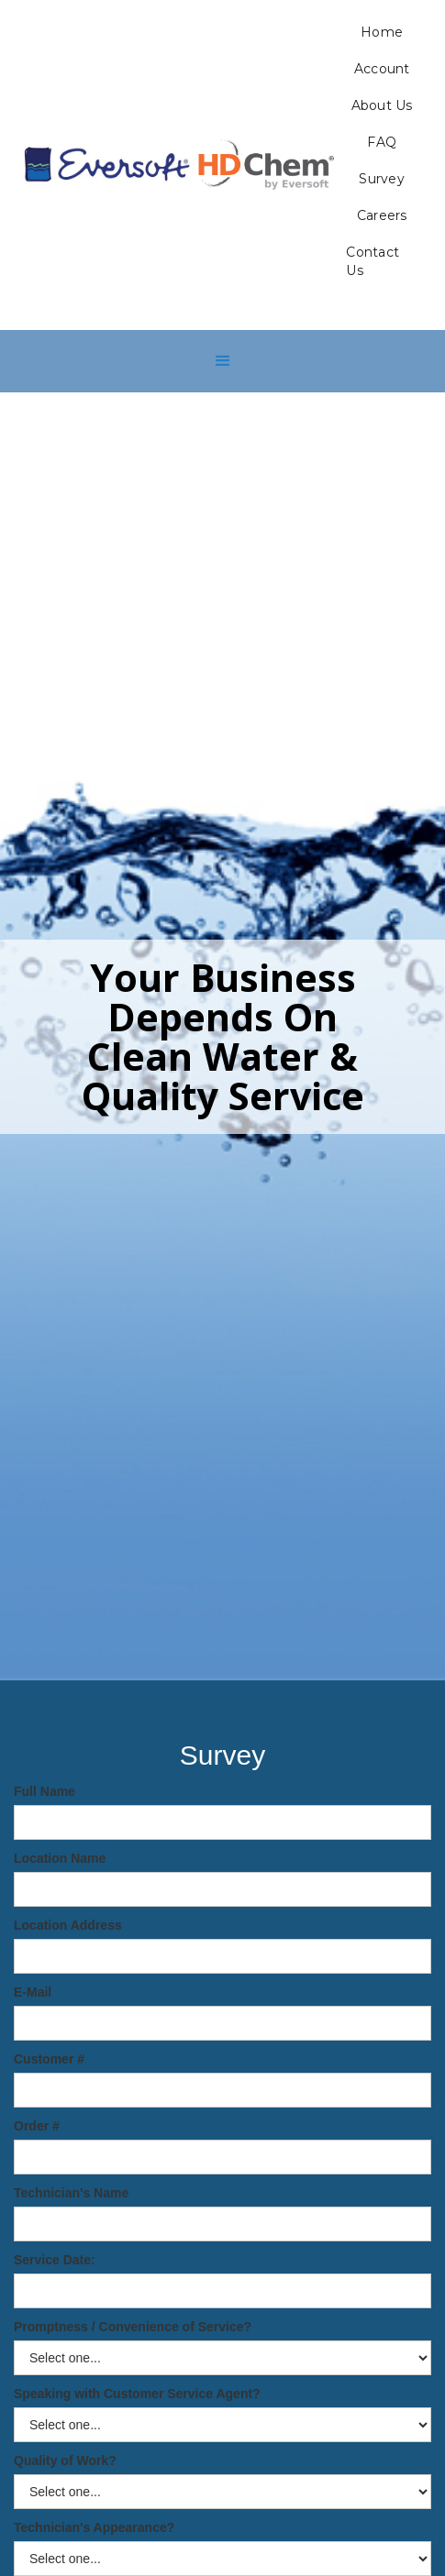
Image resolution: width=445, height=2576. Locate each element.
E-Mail (32, 1992)
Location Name (60, 1858)
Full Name (44, 1791)
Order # (37, 2126)
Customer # (49, 2059)
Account (382, 69)
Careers (382, 215)
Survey (382, 179)
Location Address (68, 1925)
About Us (382, 105)
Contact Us (372, 261)
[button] (223, 361)
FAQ (381, 142)
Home (382, 32)
